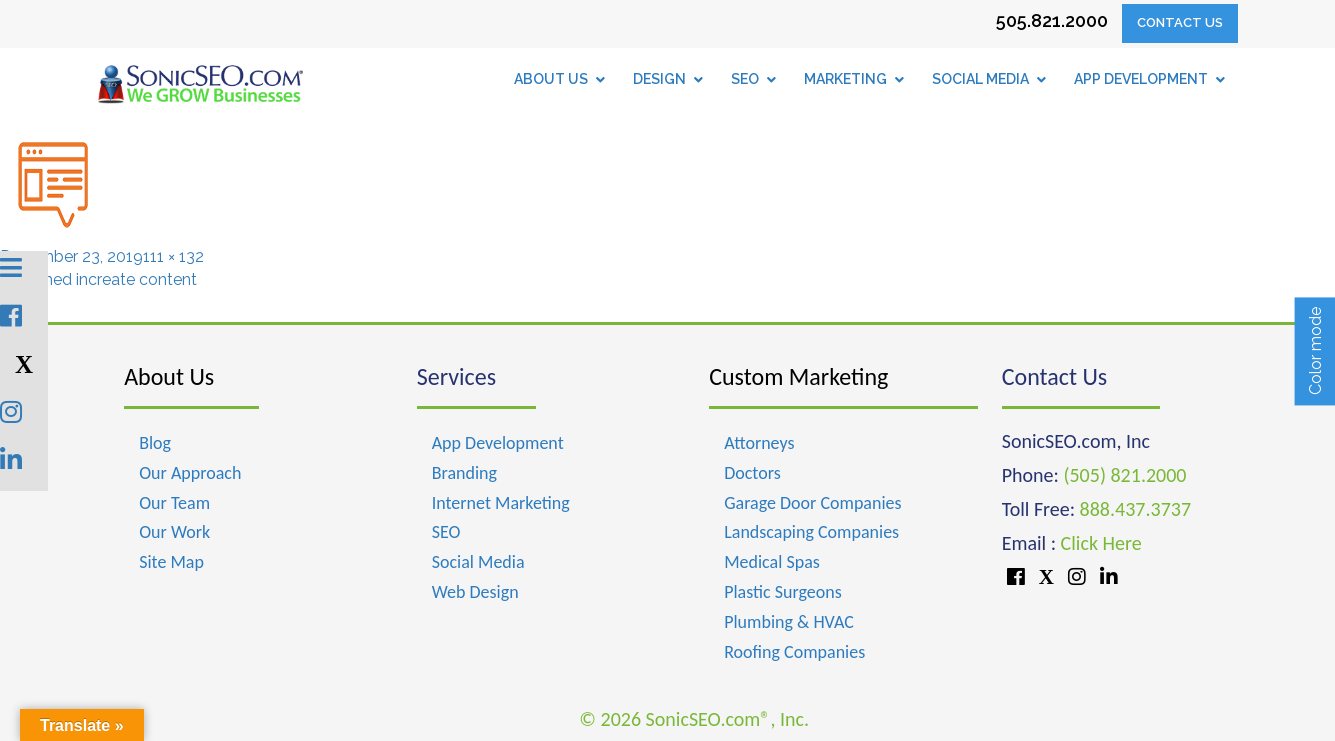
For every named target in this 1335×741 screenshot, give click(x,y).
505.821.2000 (1052, 20)
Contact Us (1180, 22)
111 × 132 (173, 256)
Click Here (1101, 543)
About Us (169, 376)
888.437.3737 (1135, 509)
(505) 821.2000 (1124, 475)
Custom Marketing (798, 376)
